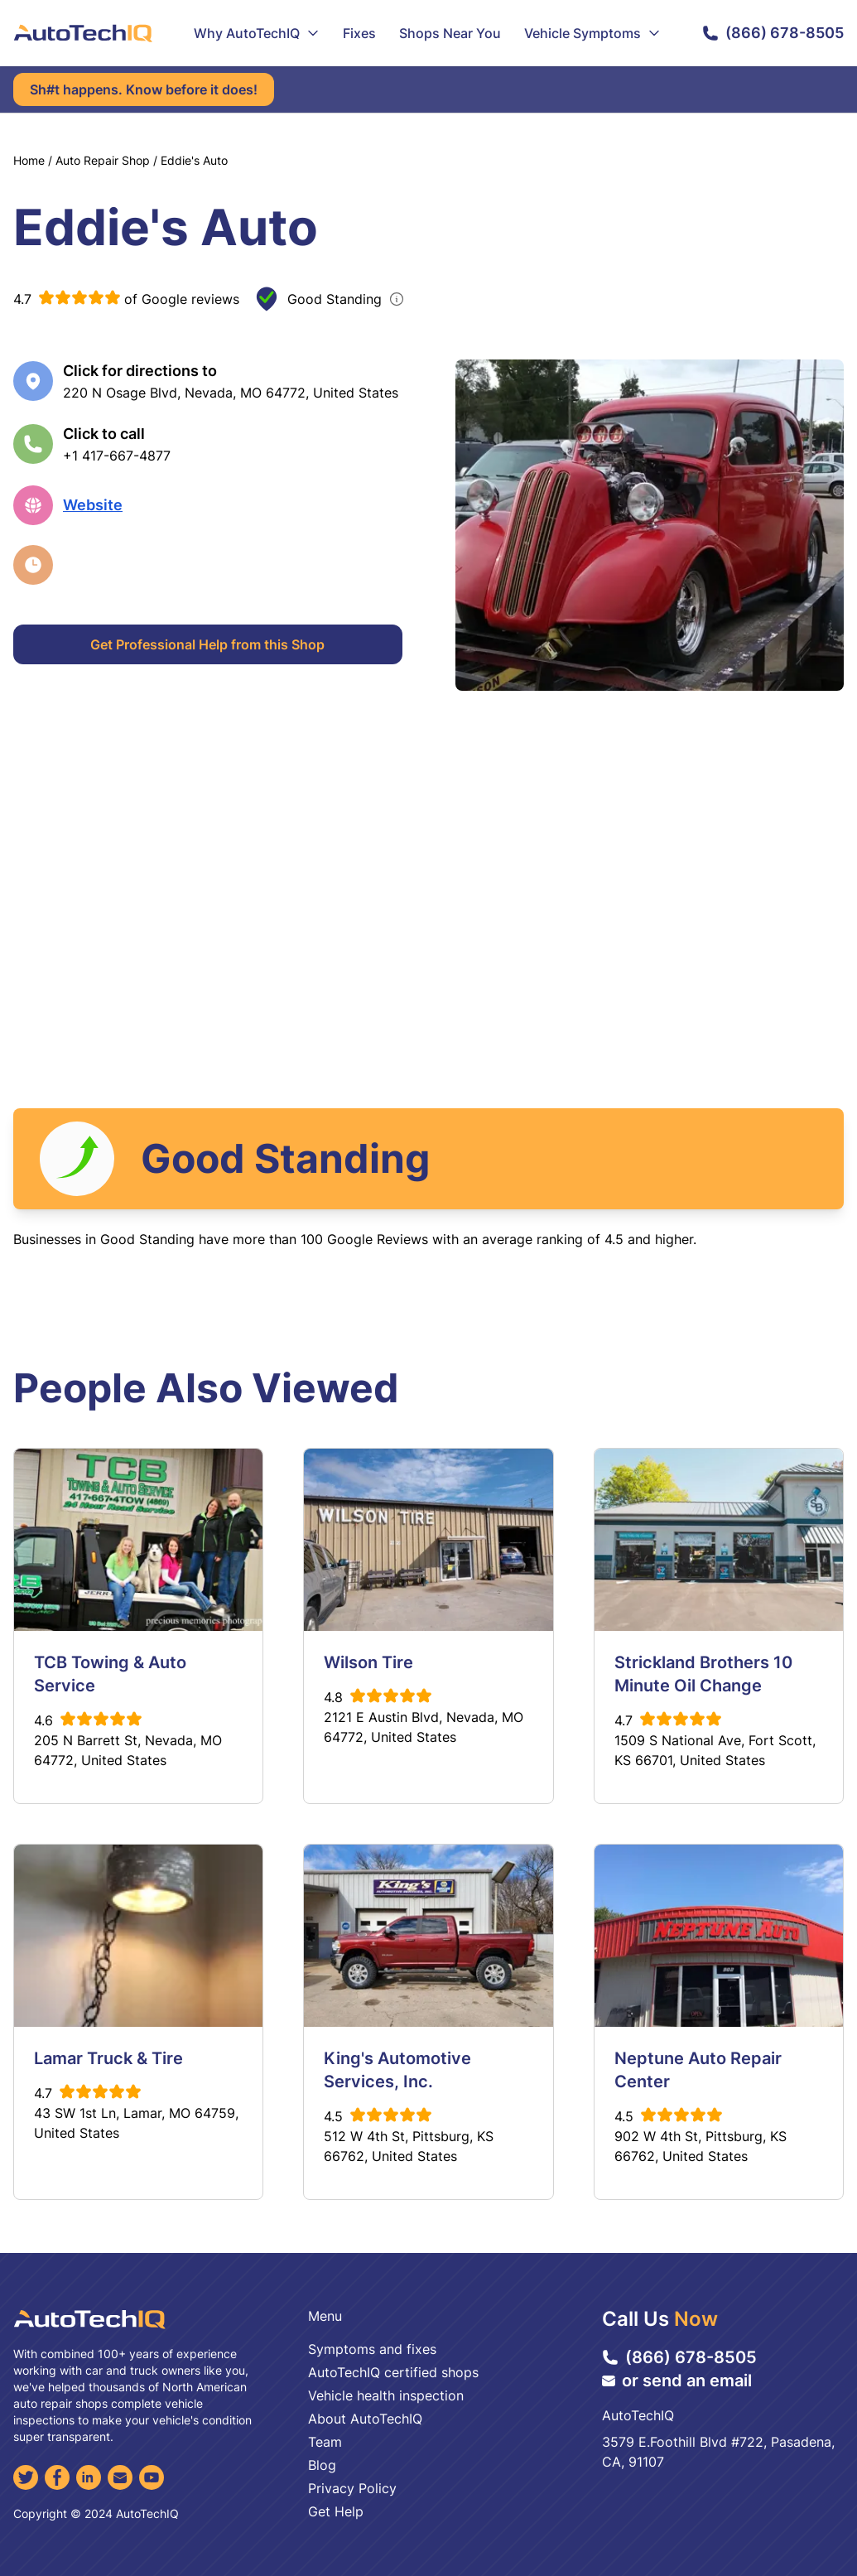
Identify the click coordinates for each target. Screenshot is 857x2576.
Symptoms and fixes (372, 2349)
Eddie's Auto (194, 160)
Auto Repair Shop (102, 160)
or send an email (677, 2380)
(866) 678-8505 (773, 32)
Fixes (359, 33)
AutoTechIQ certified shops (393, 2372)
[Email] (120, 2477)
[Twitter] (25, 2477)
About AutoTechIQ (365, 2418)
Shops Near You (450, 33)
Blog (322, 2465)
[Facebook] (57, 2477)
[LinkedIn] (88, 2477)
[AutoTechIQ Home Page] (82, 33)
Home (29, 160)
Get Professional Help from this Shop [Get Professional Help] (207, 644)
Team (325, 2442)
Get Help (336, 2511)
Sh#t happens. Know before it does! (144, 89)
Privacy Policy (352, 2488)
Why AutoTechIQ (257, 33)
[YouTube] (151, 2477)
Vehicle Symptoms (592, 33)
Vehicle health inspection (386, 2395)
